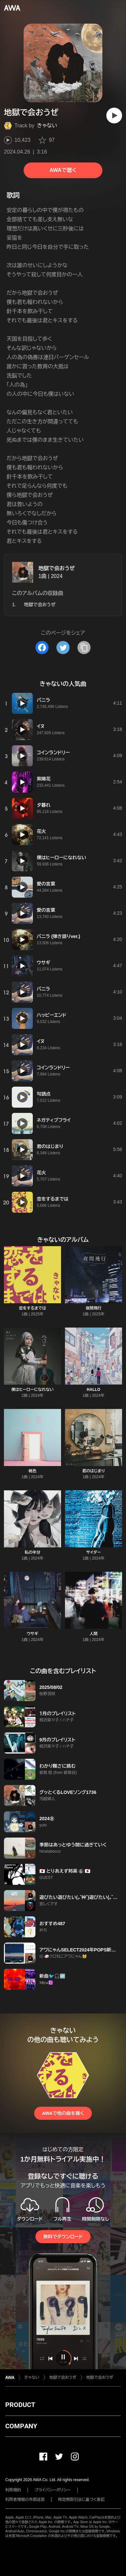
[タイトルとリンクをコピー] (84, 647)
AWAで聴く (63, 170)
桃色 (32, 1471)
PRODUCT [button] (20, 2405)
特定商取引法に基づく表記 (81, 2499)
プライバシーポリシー (52, 2490)
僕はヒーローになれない (32, 1389)
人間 (93, 1633)
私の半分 (32, 1552)
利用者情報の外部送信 (25, 2499)
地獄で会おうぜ (56, 568)
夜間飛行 (93, 1308)
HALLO (93, 1389)
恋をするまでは (32, 1308)
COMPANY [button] (21, 2426)
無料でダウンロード (63, 2236)
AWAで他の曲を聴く (63, 2113)
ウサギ (32, 1633)
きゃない (47, 125)
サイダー (93, 1552)
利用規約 (13, 2490)
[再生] (114, 115)
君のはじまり (93, 1471)
